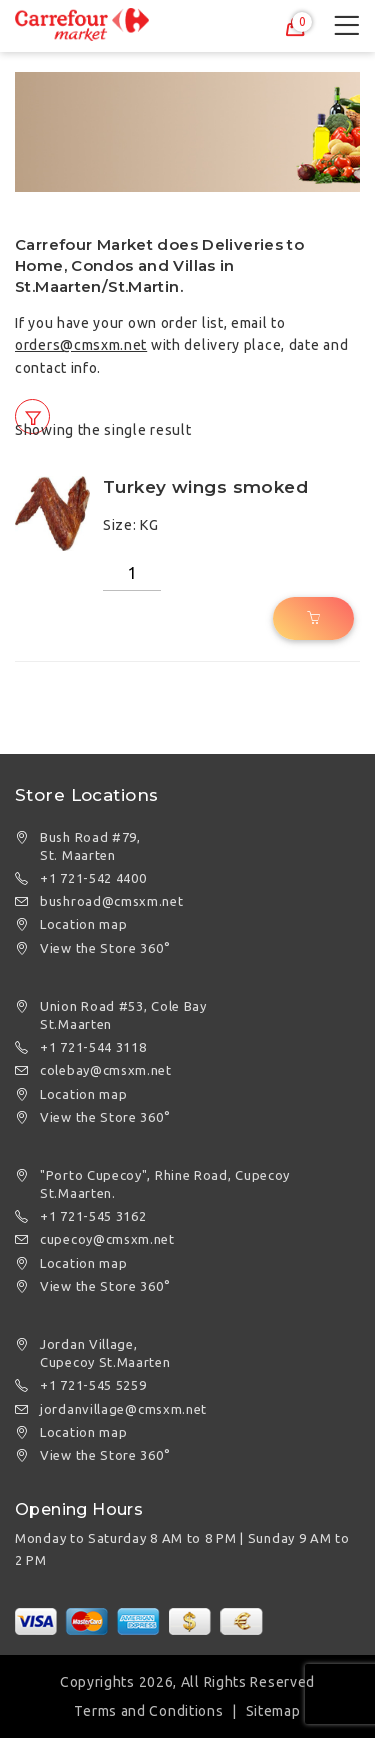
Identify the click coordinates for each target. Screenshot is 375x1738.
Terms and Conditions (148, 1711)
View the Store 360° (105, 948)
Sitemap (273, 1711)
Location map (83, 924)
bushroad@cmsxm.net (112, 901)
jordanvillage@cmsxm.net (123, 1409)
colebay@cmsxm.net (106, 1070)
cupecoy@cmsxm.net (107, 1239)
